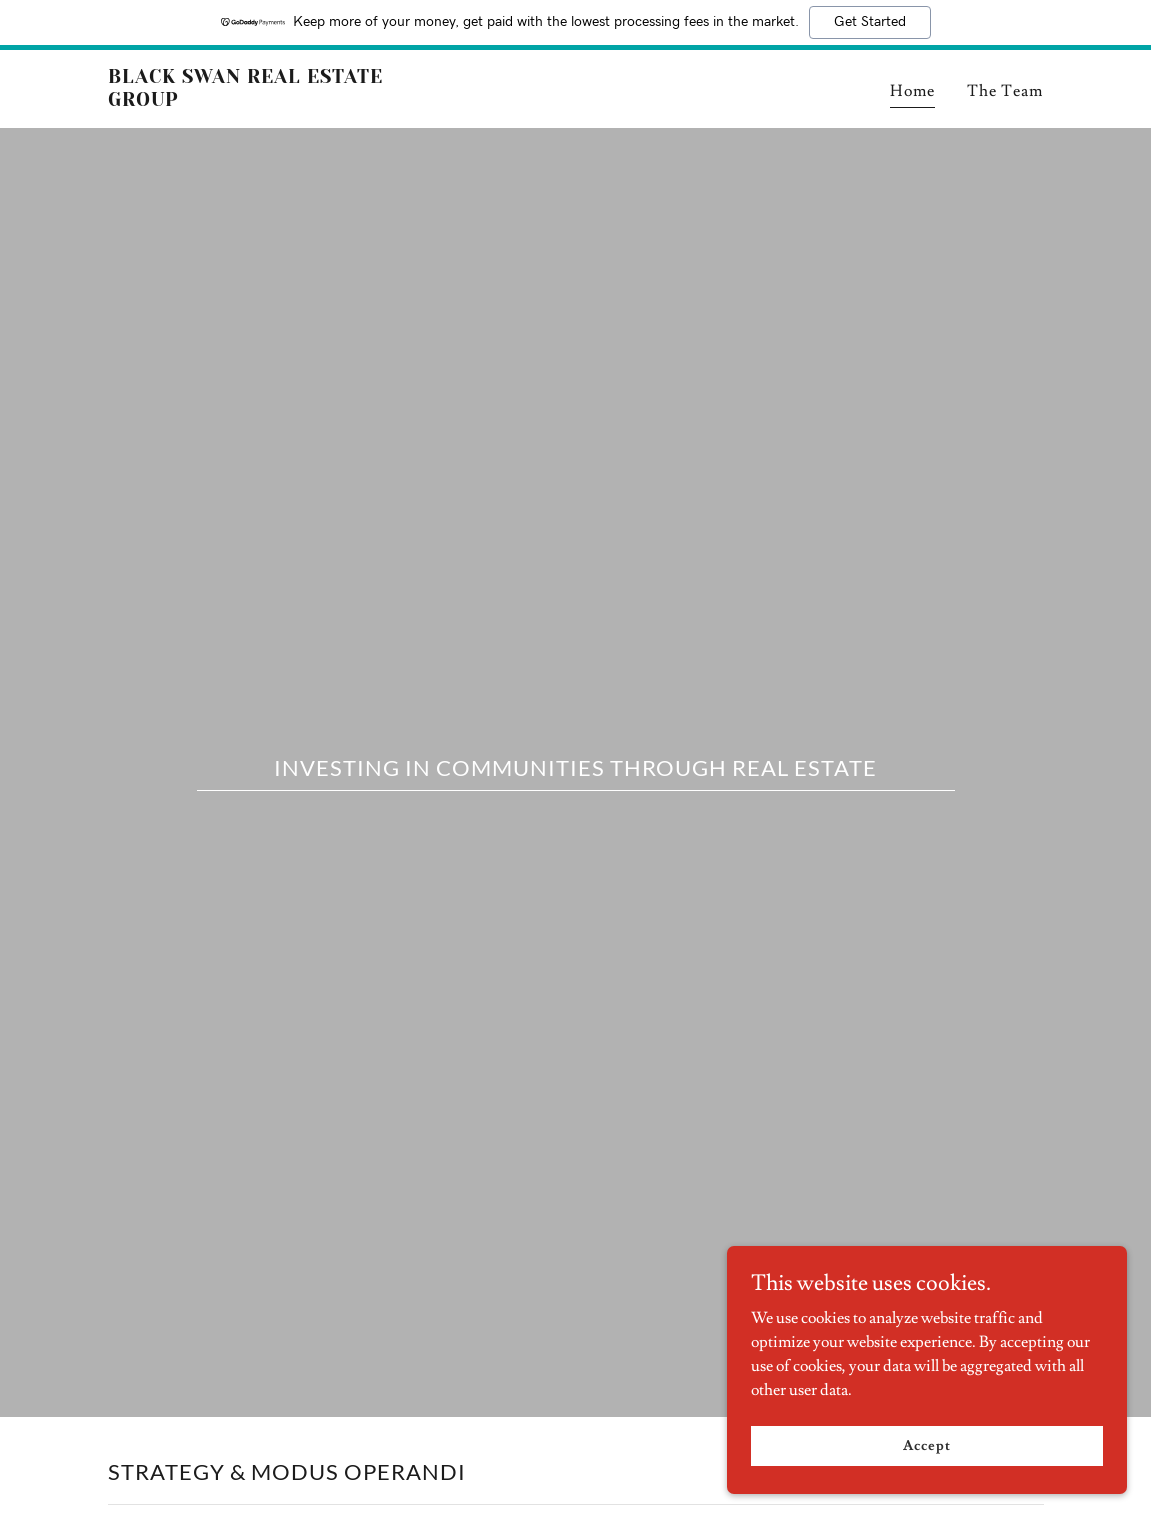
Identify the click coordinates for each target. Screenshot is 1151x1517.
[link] (272, 101)
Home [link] (912, 91)
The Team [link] (1005, 91)
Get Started (870, 22)
